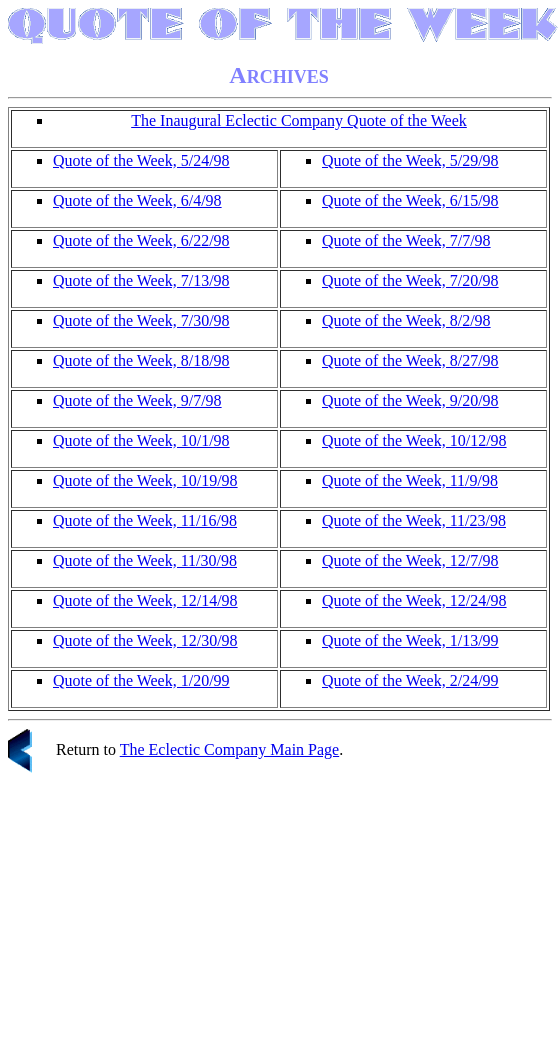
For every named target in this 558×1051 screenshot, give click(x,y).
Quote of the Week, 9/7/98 (137, 400)
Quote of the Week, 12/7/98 (410, 560)
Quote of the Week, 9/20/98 (410, 400)
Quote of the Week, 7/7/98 (406, 240)
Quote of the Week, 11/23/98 (414, 520)
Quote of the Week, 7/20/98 (410, 280)
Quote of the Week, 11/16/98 (145, 520)
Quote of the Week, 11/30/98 (145, 560)
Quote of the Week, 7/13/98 (141, 280)
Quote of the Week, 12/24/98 (414, 600)
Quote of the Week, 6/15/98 (410, 200)
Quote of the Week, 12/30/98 (145, 640)
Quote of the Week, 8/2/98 (406, 320)
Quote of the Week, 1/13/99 (410, 640)
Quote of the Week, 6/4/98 (137, 200)
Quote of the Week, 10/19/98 (145, 480)
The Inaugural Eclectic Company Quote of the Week (299, 120)
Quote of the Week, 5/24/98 (141, 160)
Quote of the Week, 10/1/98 (141, 440)
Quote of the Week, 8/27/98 (410, 360)
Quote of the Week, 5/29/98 (410, 160)
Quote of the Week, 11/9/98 (410, 480)
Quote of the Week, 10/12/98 (414, 440)
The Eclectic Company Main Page (229, 749)
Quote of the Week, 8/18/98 (141, 360)
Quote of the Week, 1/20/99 (141, 680)
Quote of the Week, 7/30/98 (141, 320)
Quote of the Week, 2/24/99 (410, 680)
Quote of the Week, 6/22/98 (141, 240)
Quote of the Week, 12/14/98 (145, 600)
